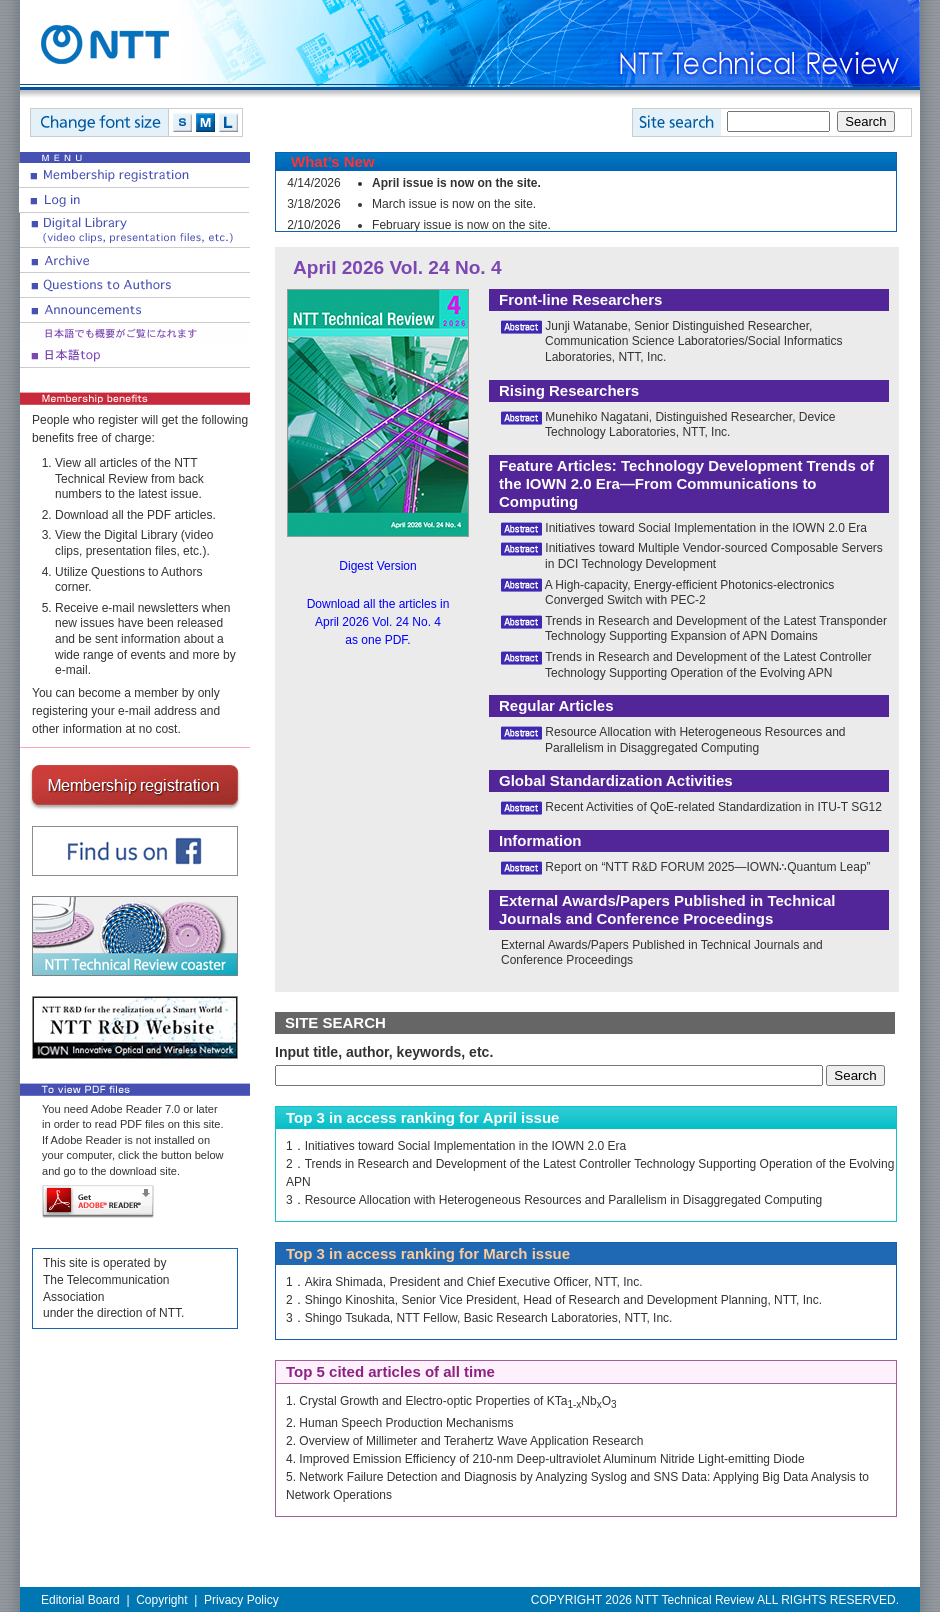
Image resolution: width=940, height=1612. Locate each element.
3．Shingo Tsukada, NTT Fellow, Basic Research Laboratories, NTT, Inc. (479, 1318)
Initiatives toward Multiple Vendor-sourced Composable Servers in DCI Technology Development (714, 556)
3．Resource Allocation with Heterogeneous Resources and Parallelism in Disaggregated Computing (554, 1200)
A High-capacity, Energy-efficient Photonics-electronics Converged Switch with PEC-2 (690, 593)
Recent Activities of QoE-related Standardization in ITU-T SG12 (713, 807)
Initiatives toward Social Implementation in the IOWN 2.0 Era (705, 528)
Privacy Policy (241, 1600)
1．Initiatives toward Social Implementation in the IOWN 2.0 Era (456, 1146)
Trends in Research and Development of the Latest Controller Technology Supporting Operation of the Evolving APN (708, 665)
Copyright (161, 1600)
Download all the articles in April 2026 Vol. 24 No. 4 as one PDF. (378, 622)
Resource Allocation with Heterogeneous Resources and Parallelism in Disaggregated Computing (695, 740)
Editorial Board (80, 1600)
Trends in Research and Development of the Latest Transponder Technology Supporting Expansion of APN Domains (716, 629)
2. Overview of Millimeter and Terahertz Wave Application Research (465, 1441)
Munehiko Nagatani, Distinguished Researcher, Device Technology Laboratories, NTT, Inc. (690, 425)
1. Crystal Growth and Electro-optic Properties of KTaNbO (451, 1401)
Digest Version (377, 566)
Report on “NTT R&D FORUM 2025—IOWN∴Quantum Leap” (707, 867)
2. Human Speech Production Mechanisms (399, 1423)
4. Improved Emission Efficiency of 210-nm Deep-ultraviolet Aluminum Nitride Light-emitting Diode (545, 1459)
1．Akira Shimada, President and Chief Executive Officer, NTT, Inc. (464, 1282)
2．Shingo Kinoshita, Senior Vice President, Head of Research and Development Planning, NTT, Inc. (554, 1300)
